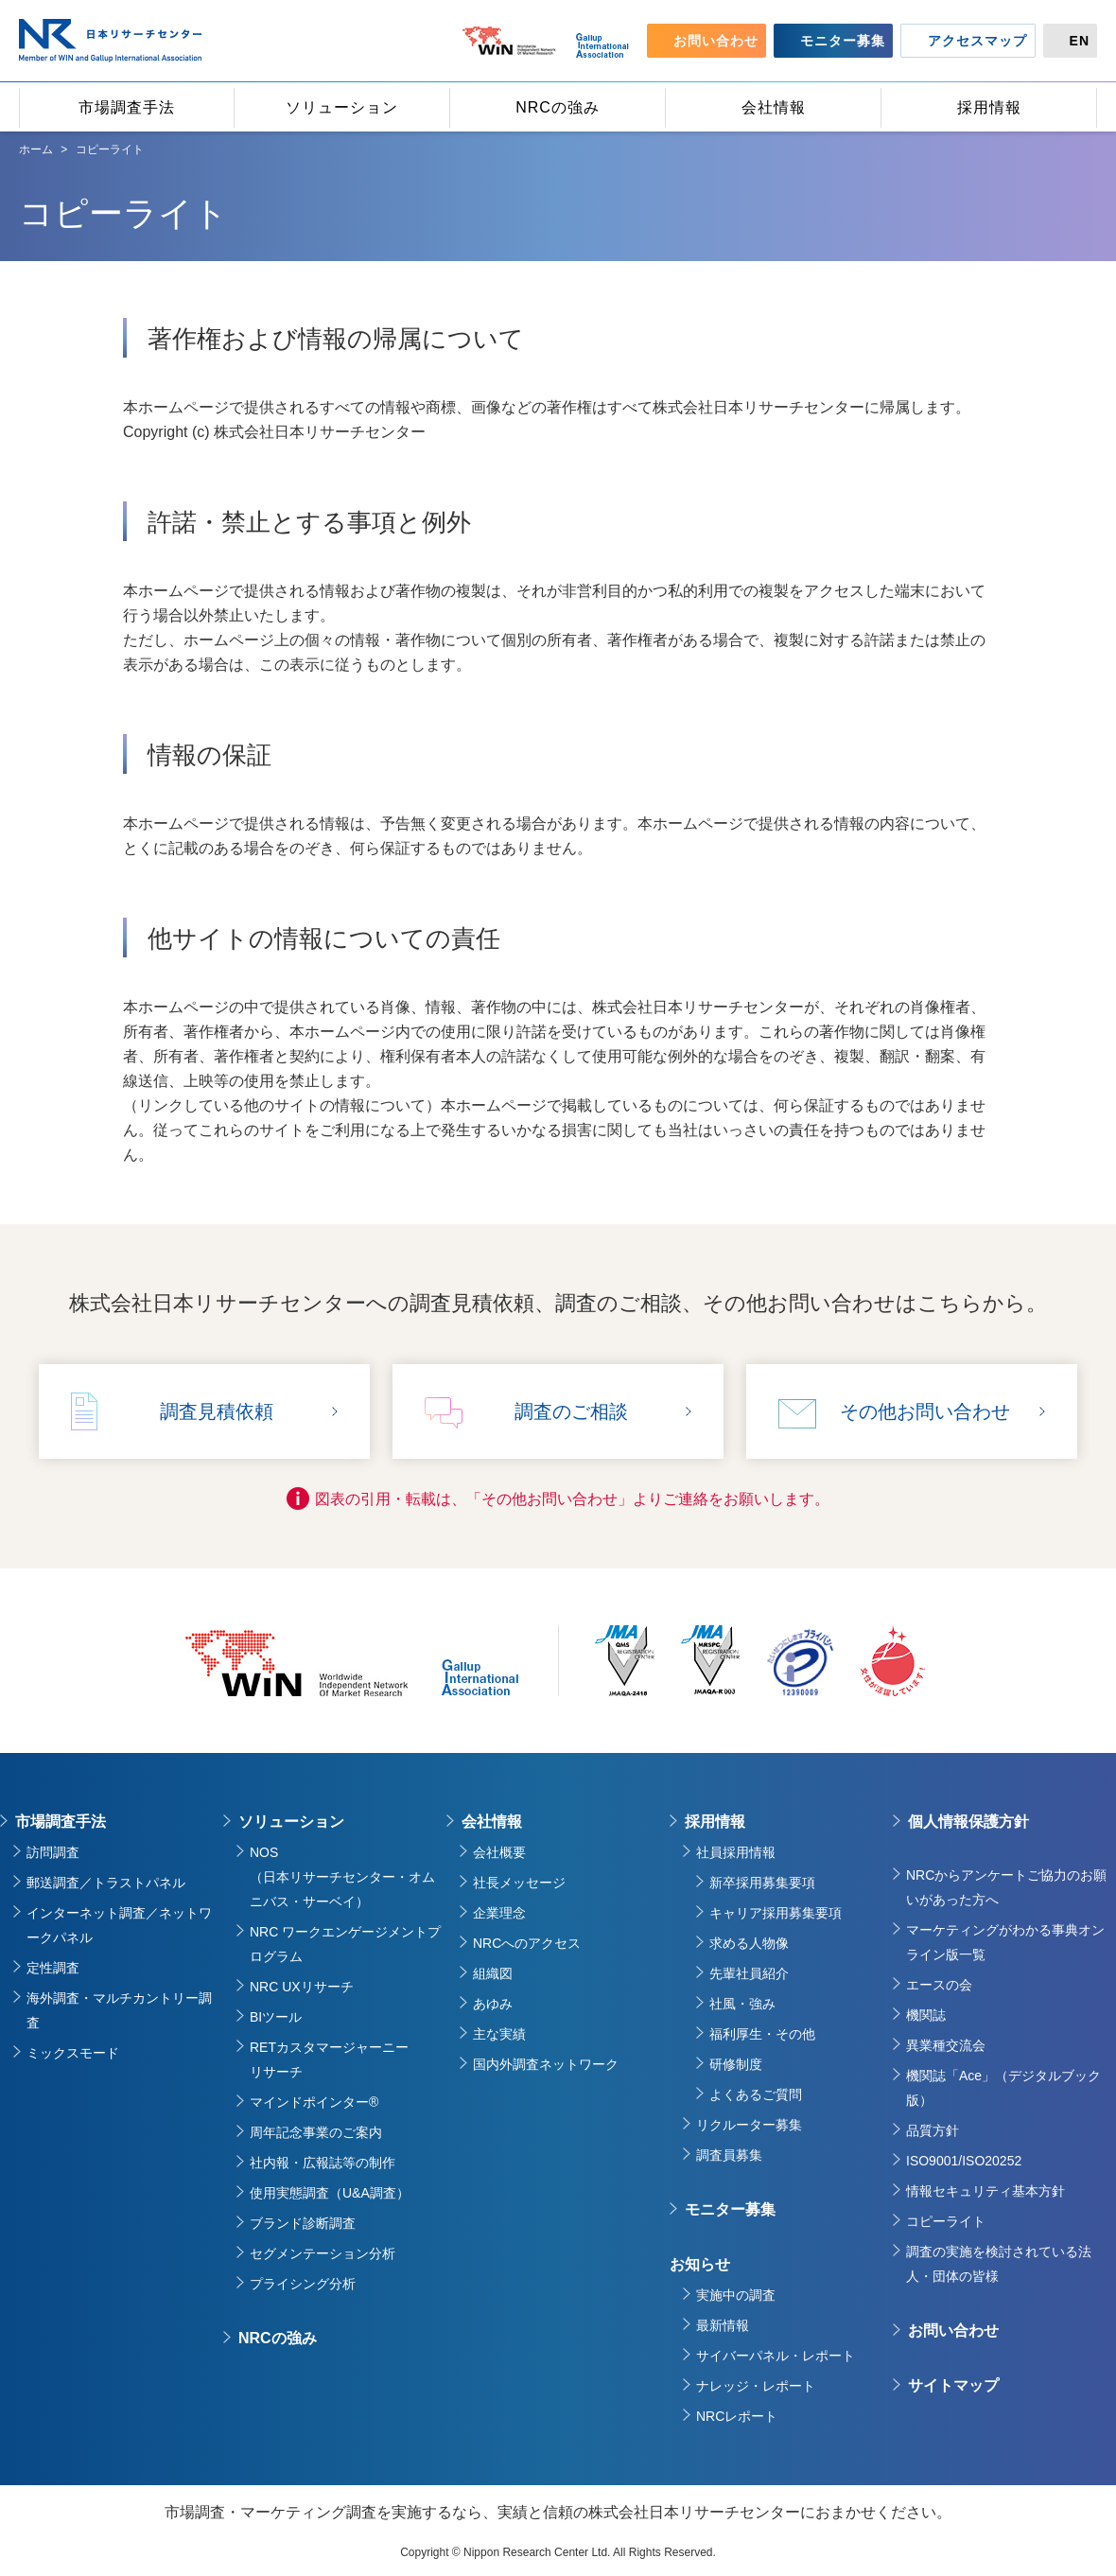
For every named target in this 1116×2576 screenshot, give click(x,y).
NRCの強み (277, 2338)
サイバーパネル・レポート (775, 2355)
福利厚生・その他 (762, 2034)
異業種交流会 (945, 2045)
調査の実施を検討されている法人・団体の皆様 (998, 2264)
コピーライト (945, 2221)
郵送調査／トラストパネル (105, 1882)
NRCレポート (736, 2416)
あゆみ (493, 2003)
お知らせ (700, 2264)
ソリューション (291, 1822)
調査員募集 (729, 2155)
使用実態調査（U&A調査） (330, 2192)
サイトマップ (953, 2385)
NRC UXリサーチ (302, 1986)
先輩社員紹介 (749, 1973)
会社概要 (499, 1852)
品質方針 (932, 2130)
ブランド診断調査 (303, 2223)
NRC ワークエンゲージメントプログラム (345, 1944)
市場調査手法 (60, 1822)
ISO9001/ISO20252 (963, 2160)
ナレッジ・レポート (755, 2385)
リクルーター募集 (749, 2124)
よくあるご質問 (755, 2094)
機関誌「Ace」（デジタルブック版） (1003, 2088)
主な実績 (499, 2034)
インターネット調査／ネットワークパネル (119, 1925)
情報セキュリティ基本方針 (985, 2191)
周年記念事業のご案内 (316, 2132)
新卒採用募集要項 (762, 1882)
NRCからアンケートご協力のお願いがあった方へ (1006, 1887)
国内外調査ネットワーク (546, 2064)
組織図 (493, 1973)
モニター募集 (730, 2209)
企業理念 (499, 1912)
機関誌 (926, 2015)
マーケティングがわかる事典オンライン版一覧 (1005, 1942)
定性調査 (52, 1967)
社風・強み (742, 2003)
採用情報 (715, 1822)
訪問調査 (52, 1852)
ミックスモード (72, 2052)
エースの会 (939, 1984)
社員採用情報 (736, 1852)
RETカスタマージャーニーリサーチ (329, 2059)
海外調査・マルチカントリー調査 (119, 2010)
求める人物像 (749, 1943)
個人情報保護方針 (968, 1822)
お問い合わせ (953, 2330)
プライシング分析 (303, 2283)
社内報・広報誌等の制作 (322, 2162)
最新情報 (722, 2325)
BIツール (276, 2016)
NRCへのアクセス (527, 1943)
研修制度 (735, 2064)
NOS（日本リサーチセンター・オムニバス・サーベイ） (342, 1877)
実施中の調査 (736, 2295)
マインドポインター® (314, 2102)
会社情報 (492, 1822)
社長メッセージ (519, 1882)
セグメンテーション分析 (322, 2253)
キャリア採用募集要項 (775, 1912)
